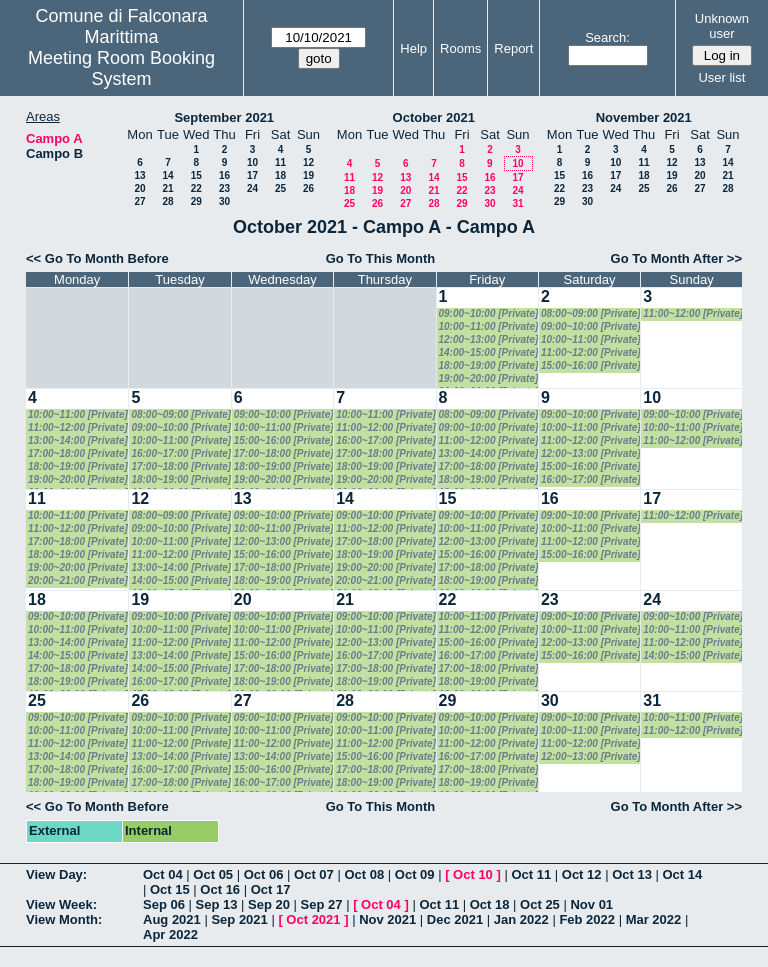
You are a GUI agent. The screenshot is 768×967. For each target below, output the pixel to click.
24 (252, 188)
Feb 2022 (587, 919)
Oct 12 (582, 874)
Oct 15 (170, 889)
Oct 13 (632, 874)
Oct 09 (415, 874)
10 (252, 162)
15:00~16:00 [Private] (591, 365)
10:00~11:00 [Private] (489, 326)
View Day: (56, 874)
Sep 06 (164, 904)
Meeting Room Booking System (121, 68)
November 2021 (644, 117)
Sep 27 (322, 904)
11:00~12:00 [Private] (591, 352)
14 (167, 175)
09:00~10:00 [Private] (489, 313)
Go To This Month (381, 258)
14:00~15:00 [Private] (489, 352)
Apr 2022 (170, 934)
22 (196, 188)
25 (280, 188)
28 (167, 201)
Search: (607, 37)
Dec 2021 (455, 919)
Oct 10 (473, 874)
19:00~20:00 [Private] (489, 378)
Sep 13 (217, 904)
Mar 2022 (654, 919)
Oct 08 (364, 874)
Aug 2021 (172, 919)
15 (196, 175)
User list (721, 77)
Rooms (460, 48)
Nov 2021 (387, 919)
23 (224, 188)
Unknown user (722, 26)
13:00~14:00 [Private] (78, 440)
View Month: (64, 919)
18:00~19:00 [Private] (489, 365)
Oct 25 (540, 904)
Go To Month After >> (676, 258)
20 (139, 188)
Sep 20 (269, 904)
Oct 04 (163, 874)
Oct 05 (213, 874)
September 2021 (224, 117)
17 (252, 175)
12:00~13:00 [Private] (489, 339)
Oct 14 (683, 874)
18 (280, 175)
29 (196, 201)
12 (308, 162)
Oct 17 (271, 889)
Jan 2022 (521, 919)
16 (224, 175)
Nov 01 (591, 904)
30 (224, 201)
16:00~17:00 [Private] (181, 453)
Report (513, 48)
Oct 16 (220, 889)
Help (413, 48)
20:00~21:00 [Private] (78, 580)
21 (167, 188)
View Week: (61, 904)
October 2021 (434, 117)
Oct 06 (264, 874)
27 (139, 201)
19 (308, 175)
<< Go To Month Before (97, 258)
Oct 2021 (313, 919)
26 (308, 188)
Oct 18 (490, 904)
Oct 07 (314, 874)
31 (517, 203)
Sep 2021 (239, 919)
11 (280, 162)
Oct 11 (531, 874)
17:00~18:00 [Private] (78, 453)
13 (139, 175)
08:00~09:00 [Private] (591, 313)
